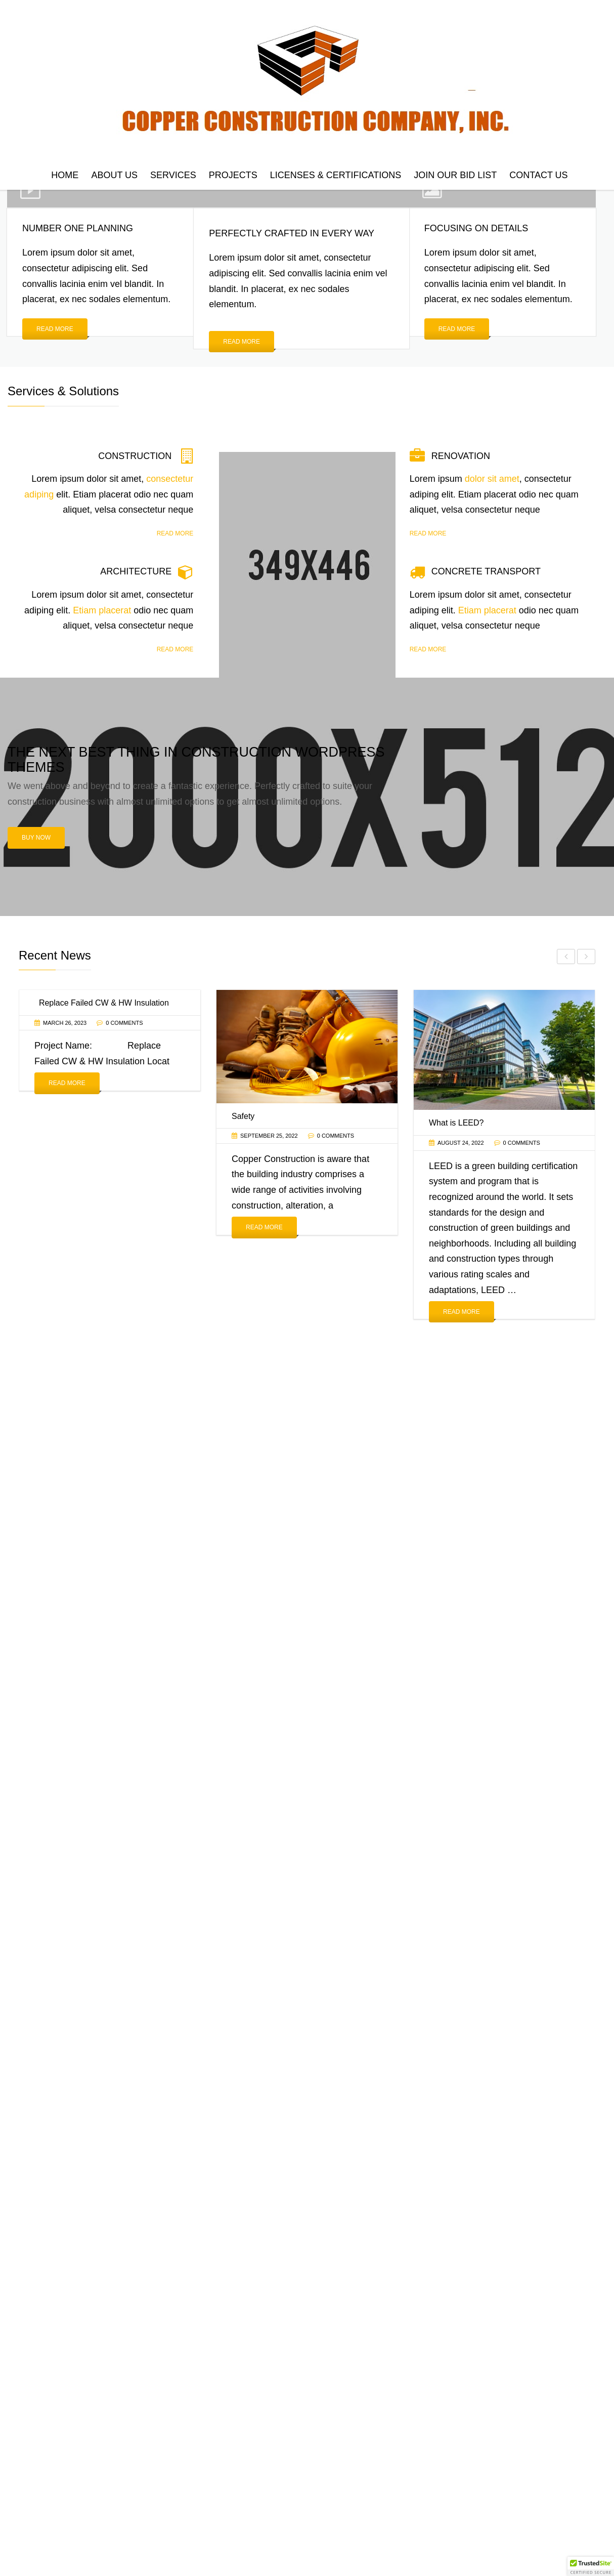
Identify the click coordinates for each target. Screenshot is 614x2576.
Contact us (538, 175)
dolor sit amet (492, 479)
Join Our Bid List (455, 175)
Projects (233, 175)
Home (64, 175)
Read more (54, 329)
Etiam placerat (102, 610)
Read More (67, 1083)
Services (173, 175)
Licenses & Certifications (335, 175)
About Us (114, 175)
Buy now (36, 837)
